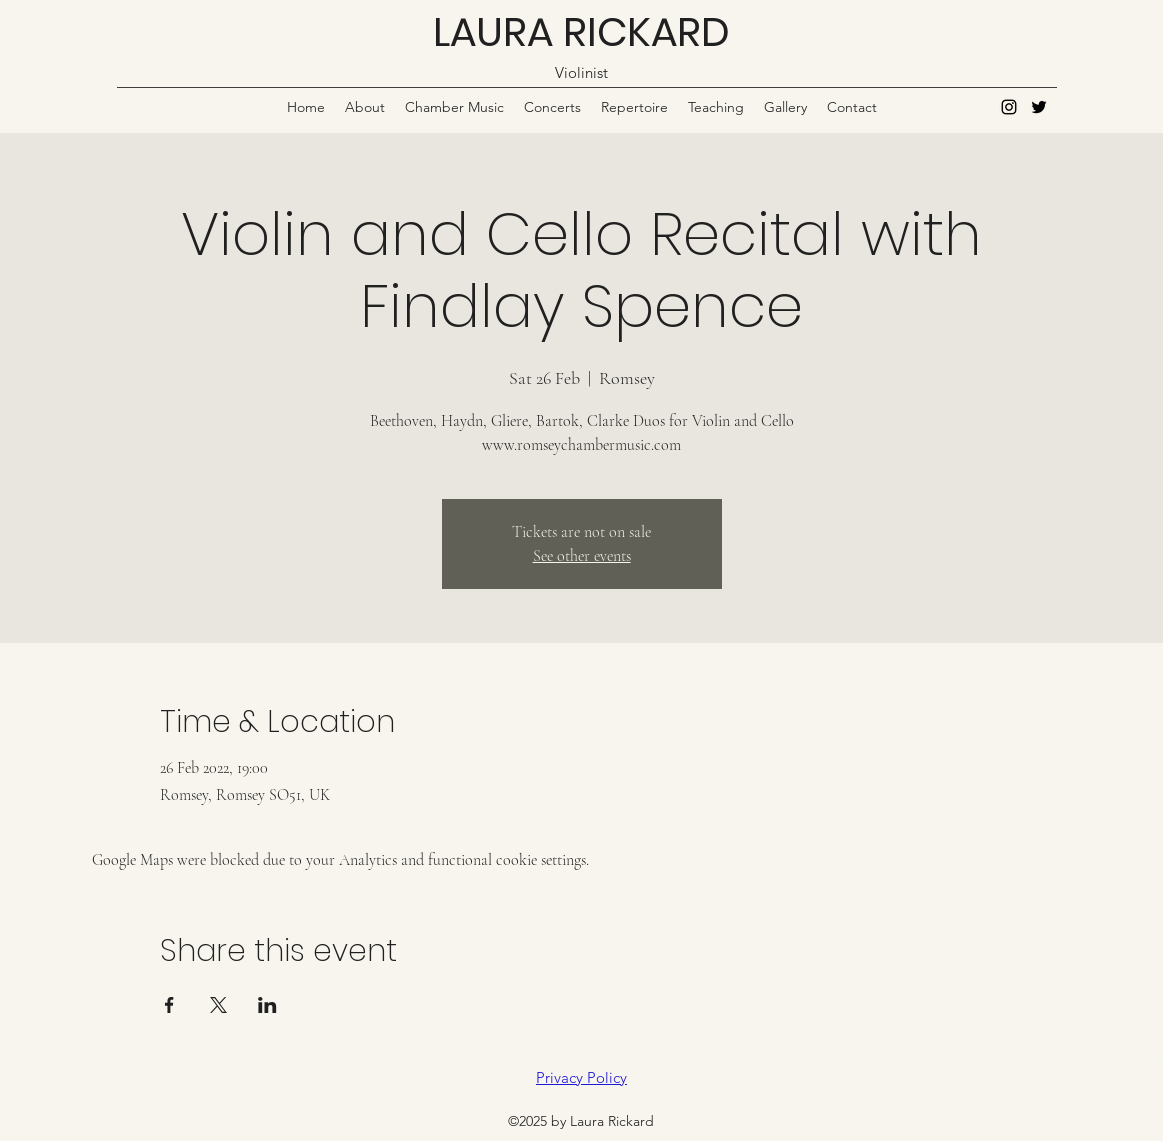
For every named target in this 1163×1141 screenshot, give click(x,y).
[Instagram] (1009, 107)
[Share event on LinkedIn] (267, 1005)
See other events (582, 556)
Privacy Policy (581, 1077)
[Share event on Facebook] (169, 1005)
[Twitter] (1039, 107)
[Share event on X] (218, 1005)
